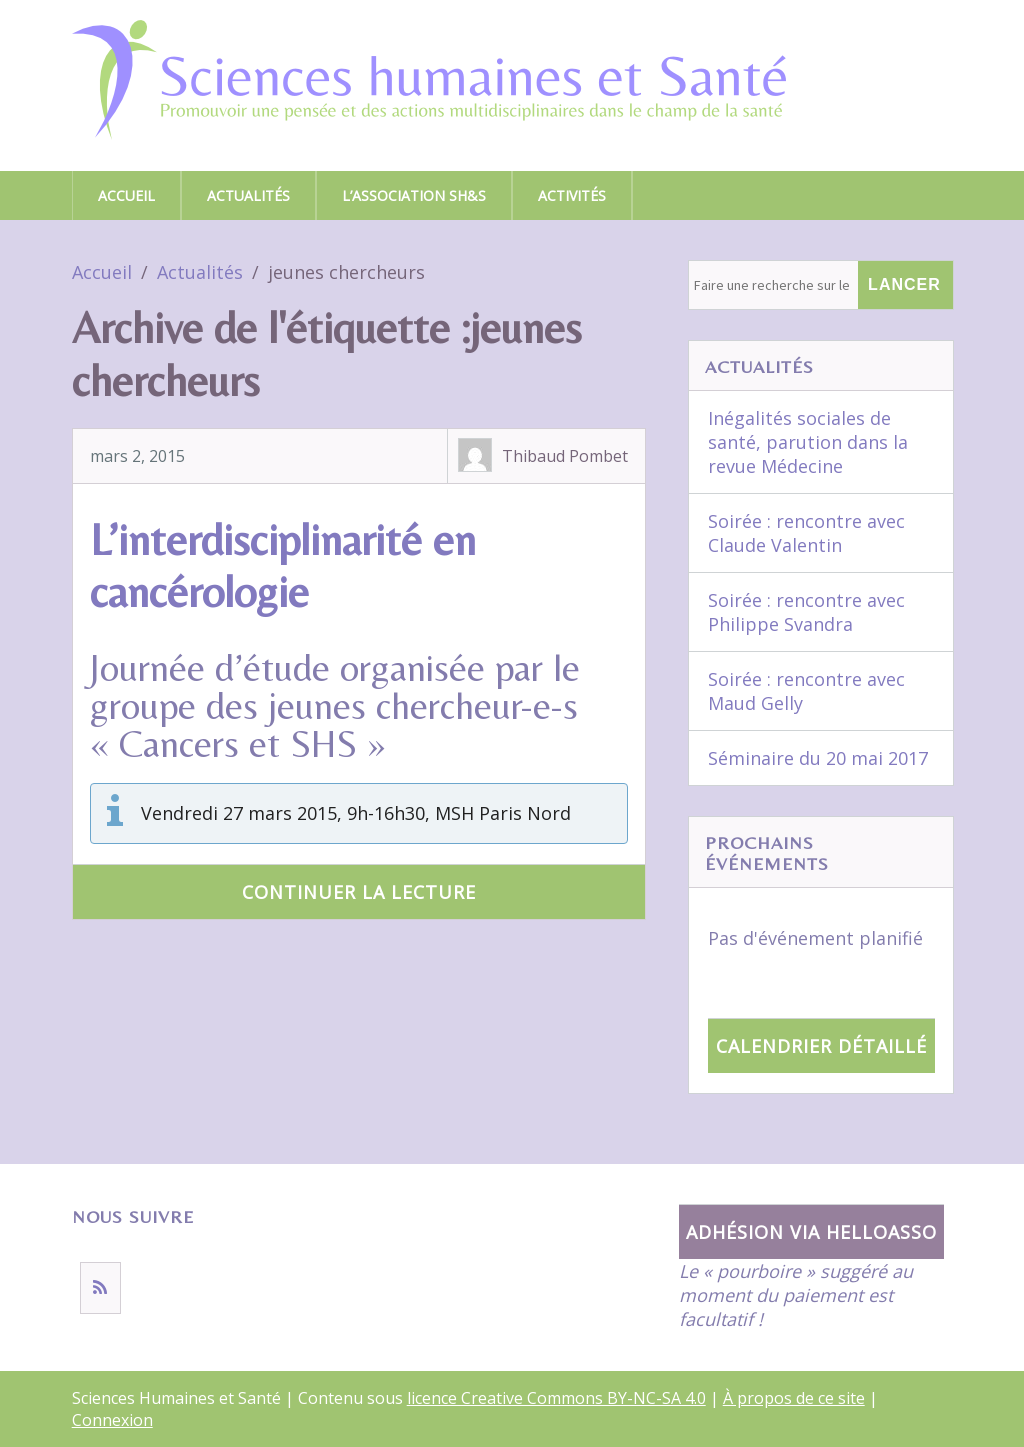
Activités (572, 195)
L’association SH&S (414, 195)
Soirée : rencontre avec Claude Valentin (806, 533)
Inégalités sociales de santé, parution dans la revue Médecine (808, 442)
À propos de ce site (794, 1398)
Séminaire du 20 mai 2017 (818, 758)
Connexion (112, 1420)
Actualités (248, 195)
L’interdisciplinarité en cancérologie (283, 566)
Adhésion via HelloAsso (811, 1232)
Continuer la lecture (359, 892)
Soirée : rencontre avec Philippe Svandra (806, 612)
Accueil (126, 195)
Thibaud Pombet (565, 456)
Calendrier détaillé (821, 1046)
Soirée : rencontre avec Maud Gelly (806, 691)
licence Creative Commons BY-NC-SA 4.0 (556, 1398)
